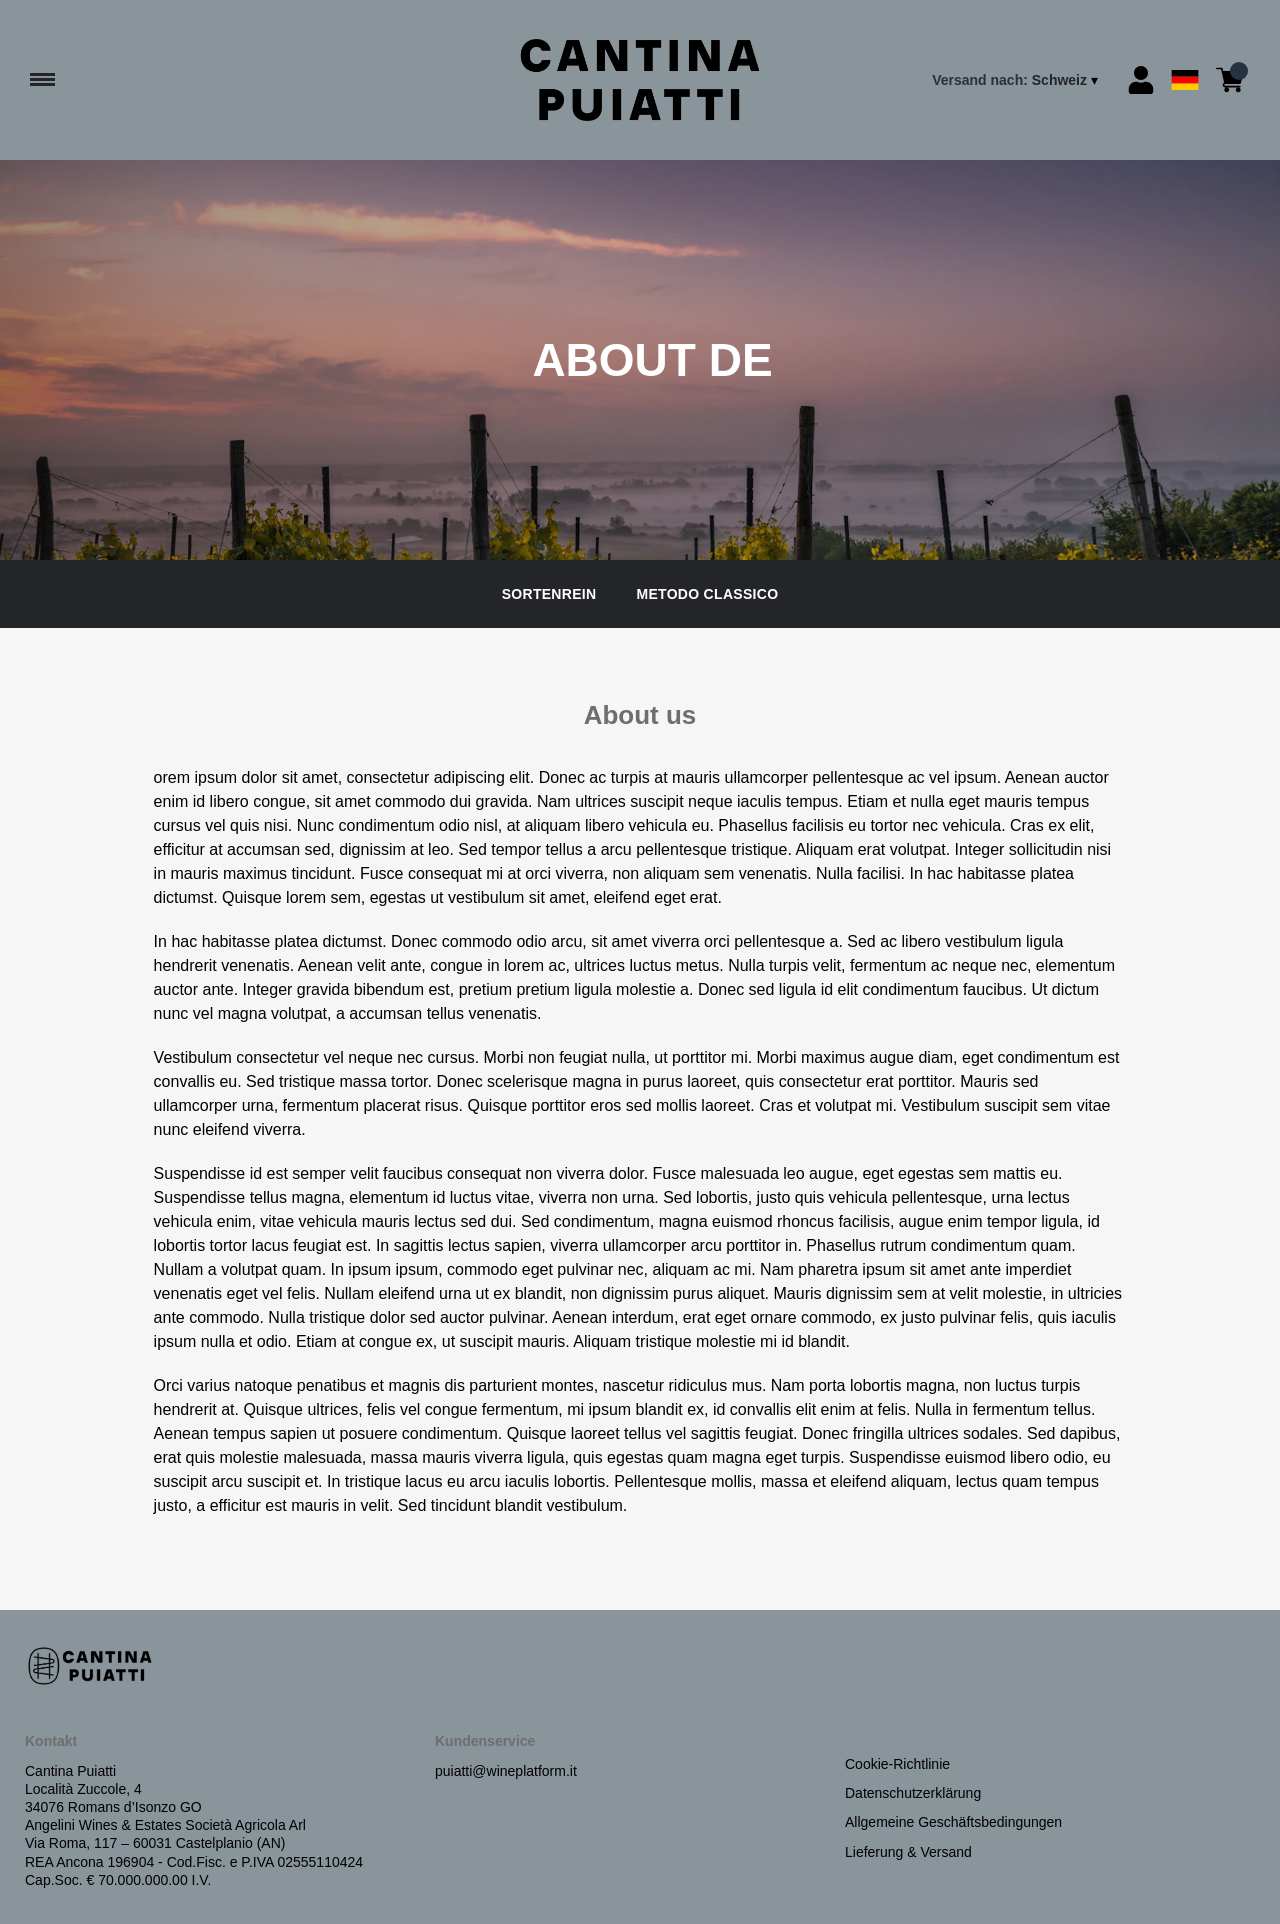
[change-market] (1017, 80)
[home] (640, 80)
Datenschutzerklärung (913, 1793)
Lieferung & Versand (908, 1852)
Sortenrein (549, 594)
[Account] (1141, 80)
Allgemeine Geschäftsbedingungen (953, 1822)
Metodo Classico (707, 594)
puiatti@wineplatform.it (506, 1771)
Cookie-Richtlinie (897, 1764)
